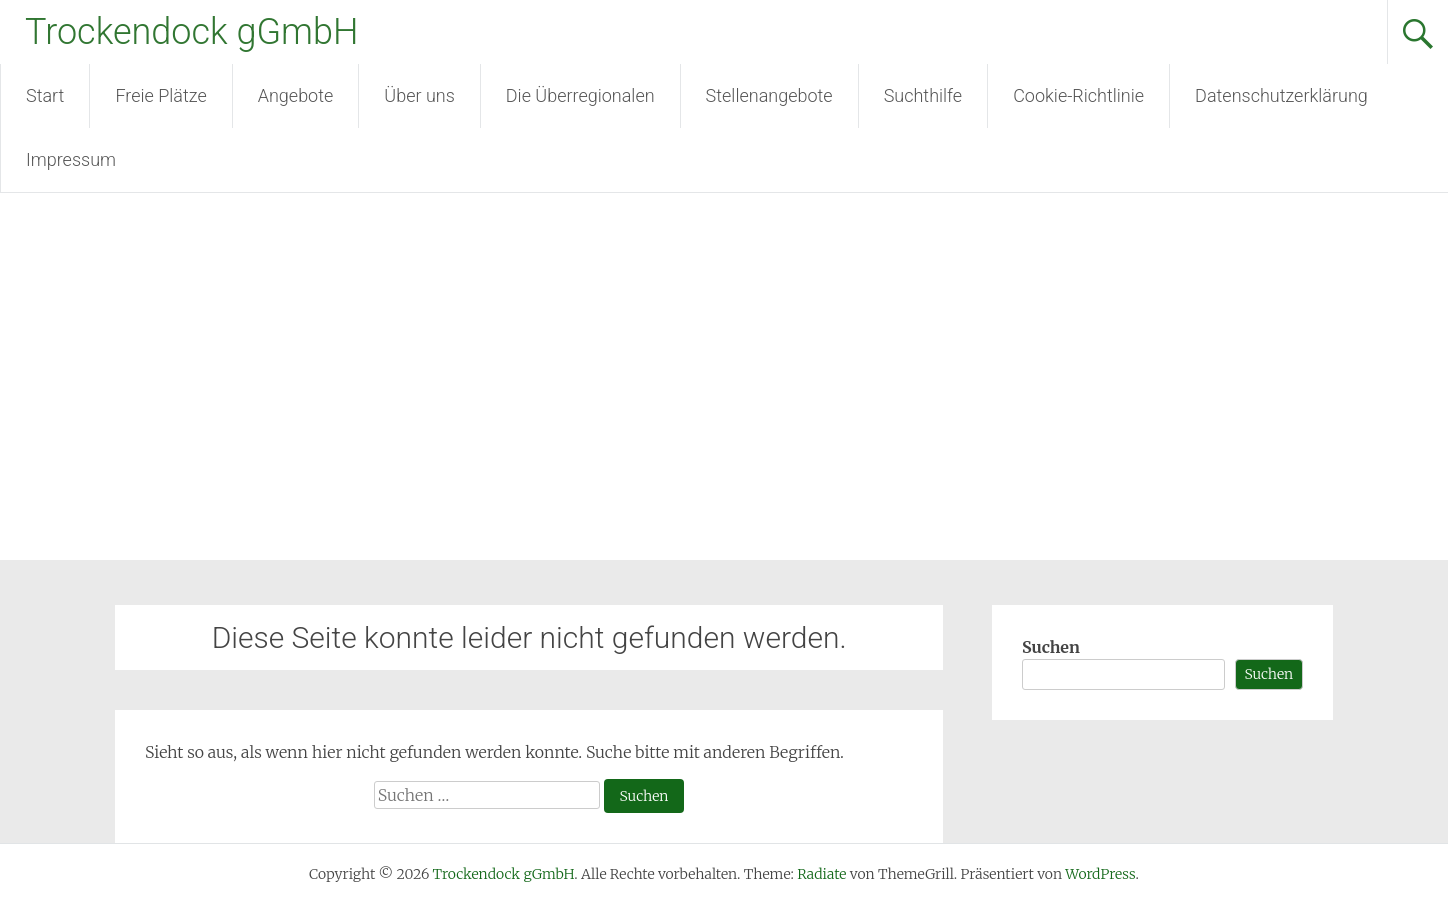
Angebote (296, 95)
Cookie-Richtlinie (1078, 95)
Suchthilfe (923, 95)
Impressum (71, 159)
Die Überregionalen (580, 95)
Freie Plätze (160, 95)
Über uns (419, 95)
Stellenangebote (769, 95)
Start (45, 95)
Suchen (1051, 647)
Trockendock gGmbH (191, 32)
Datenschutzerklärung (1281, 95)
